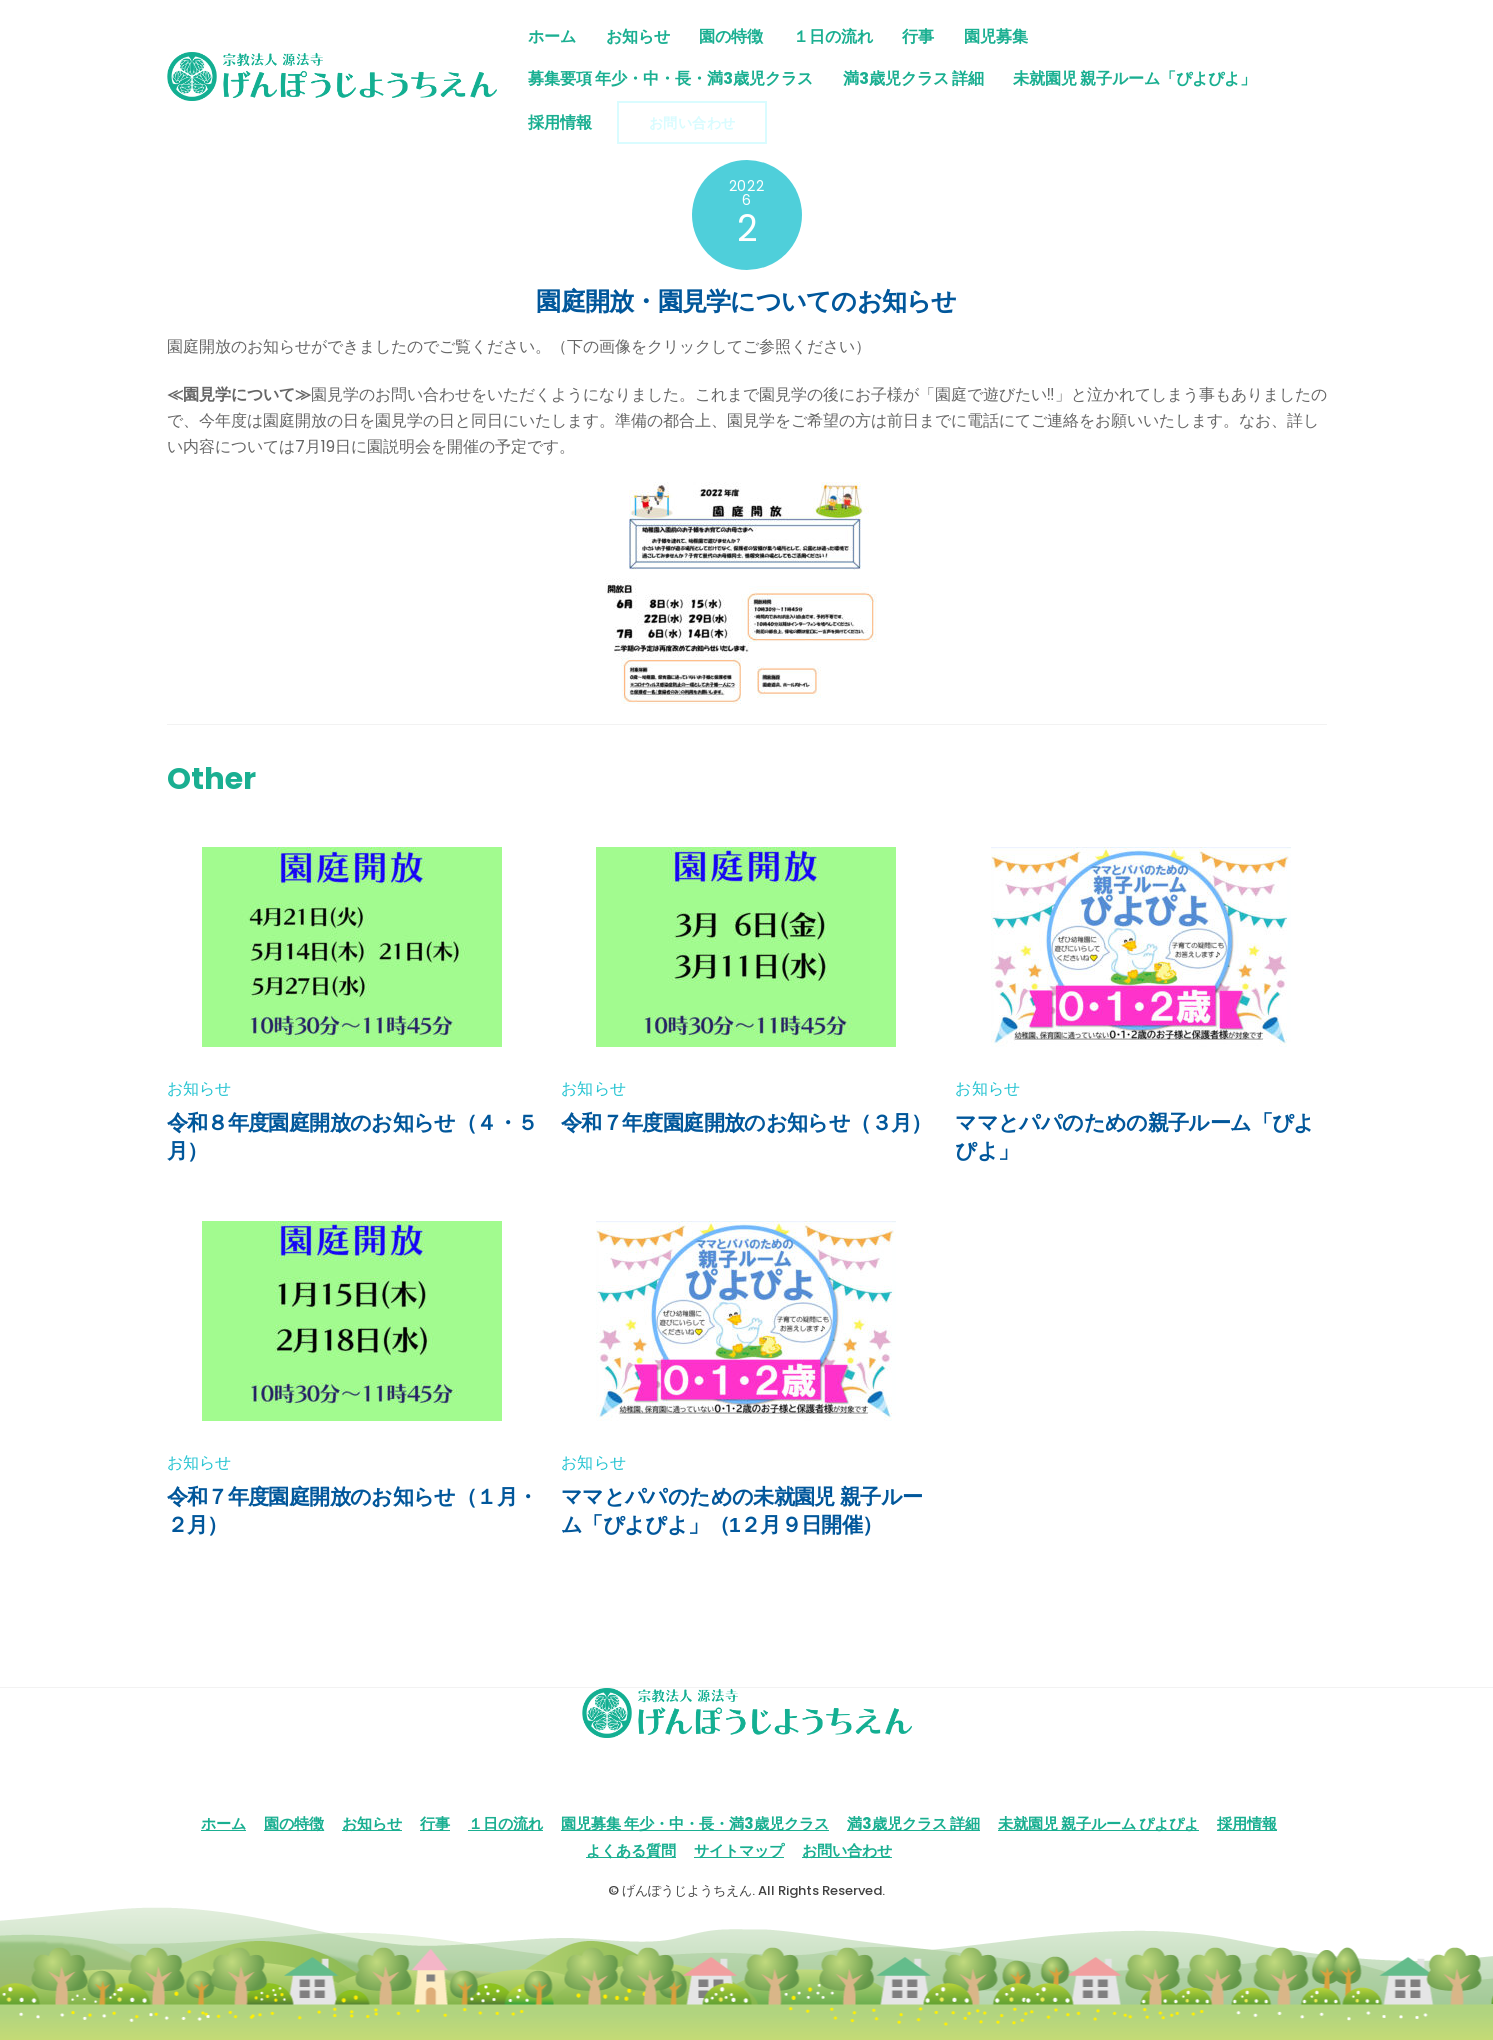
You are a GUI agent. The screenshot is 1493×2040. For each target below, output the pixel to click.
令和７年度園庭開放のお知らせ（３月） (746, 1122)
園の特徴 (732, 36)
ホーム (552, 36)
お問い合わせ (692, 123)
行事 (919, 36)
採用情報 (560, 122)
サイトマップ (739, 1850)
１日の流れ (833, 36)
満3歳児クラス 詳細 (913, 78)
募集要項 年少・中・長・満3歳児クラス (670, 78)
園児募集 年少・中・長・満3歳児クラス (695, 1823)
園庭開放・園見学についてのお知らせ (746, 301)
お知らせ (638, 36)
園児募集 (996, 36)
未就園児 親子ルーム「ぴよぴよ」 (1135, 78)
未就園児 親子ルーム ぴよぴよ (1098, 1823)
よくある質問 (631, 1850)
